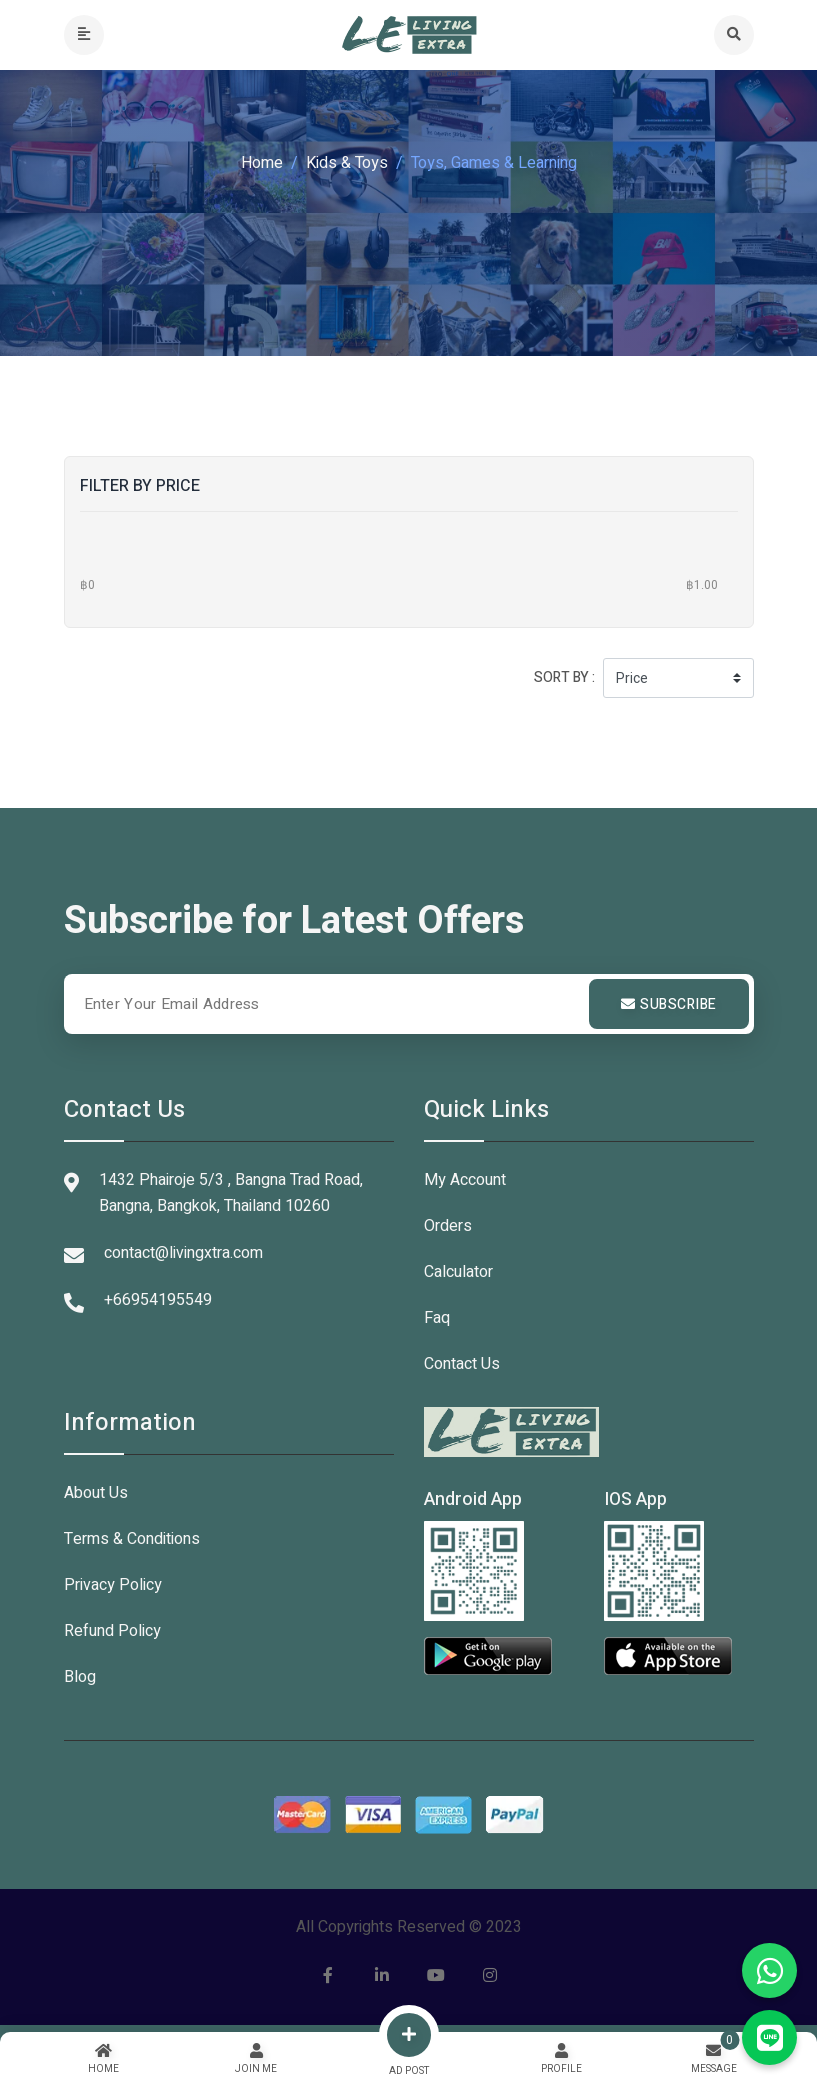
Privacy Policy (113, 1585)
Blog (80, 1677)
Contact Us (462, 1364)
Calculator (458, 1272)
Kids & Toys (347, 163)
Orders (448, 1226)
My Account (465, 1180)
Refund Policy (112, 1631)
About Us (96, 1493)
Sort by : (564, 677)
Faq (437, 1318)
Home (262, 163)
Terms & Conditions (132, 1539)
